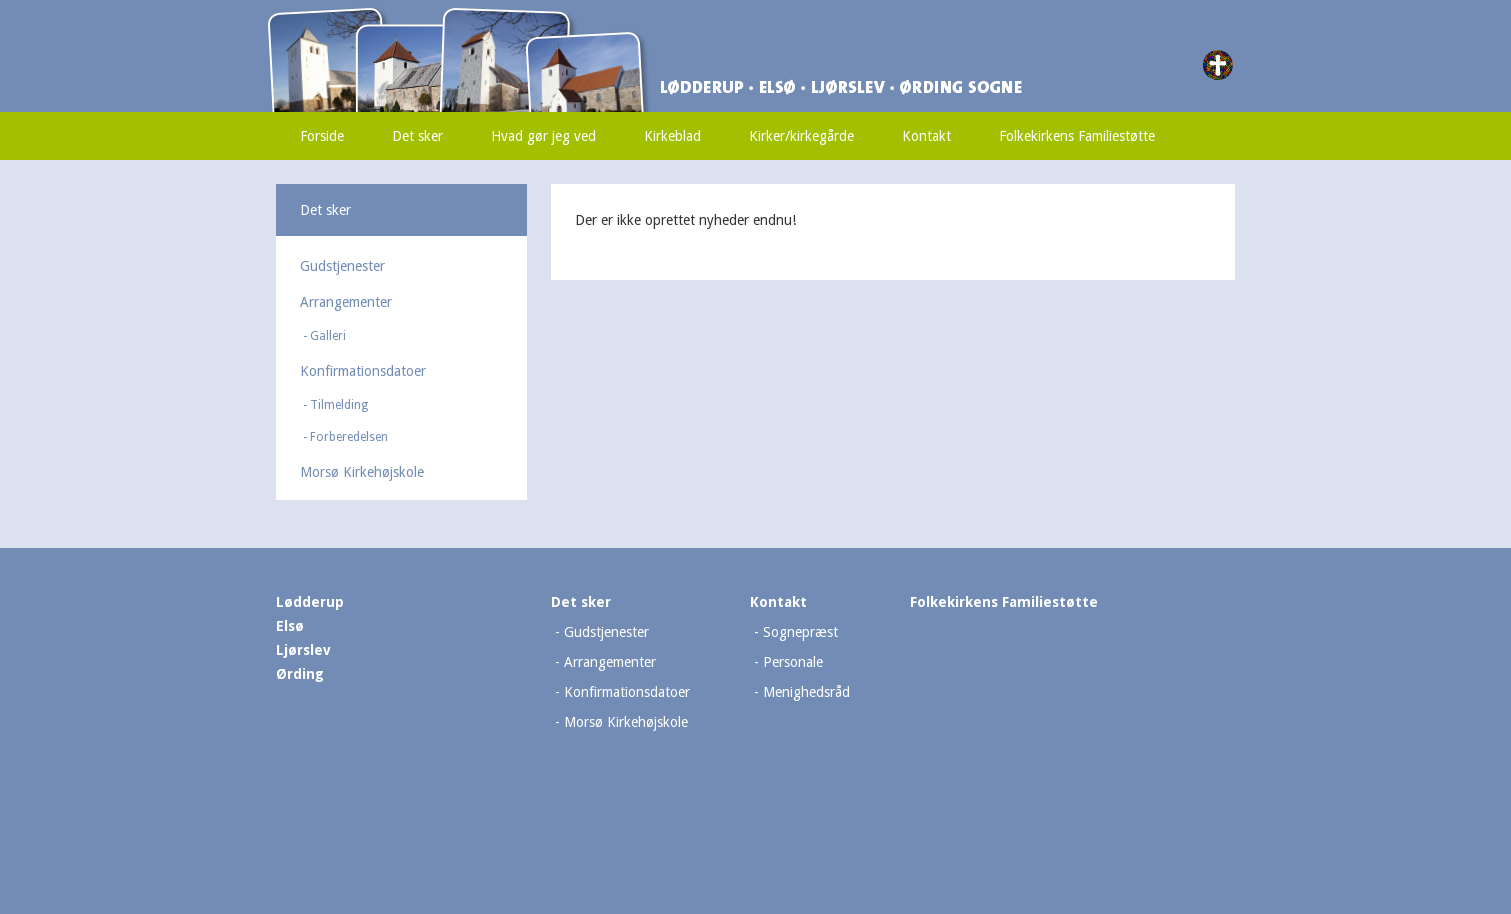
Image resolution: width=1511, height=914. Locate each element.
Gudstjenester (342, 266)
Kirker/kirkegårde (801, 136)
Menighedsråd (806, 692)
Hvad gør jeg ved (543, 136)
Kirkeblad (672, 136)
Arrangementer (346, 302)
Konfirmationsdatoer (363, 371)
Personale (793, 662)
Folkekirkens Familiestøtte (1077, 136)
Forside (322, 136)
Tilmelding (339, 405)
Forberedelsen (349, 437)
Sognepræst (800, 632)
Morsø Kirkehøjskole (362, 472)
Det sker (417, 136)
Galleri (328, 336)
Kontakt (926, 136)
